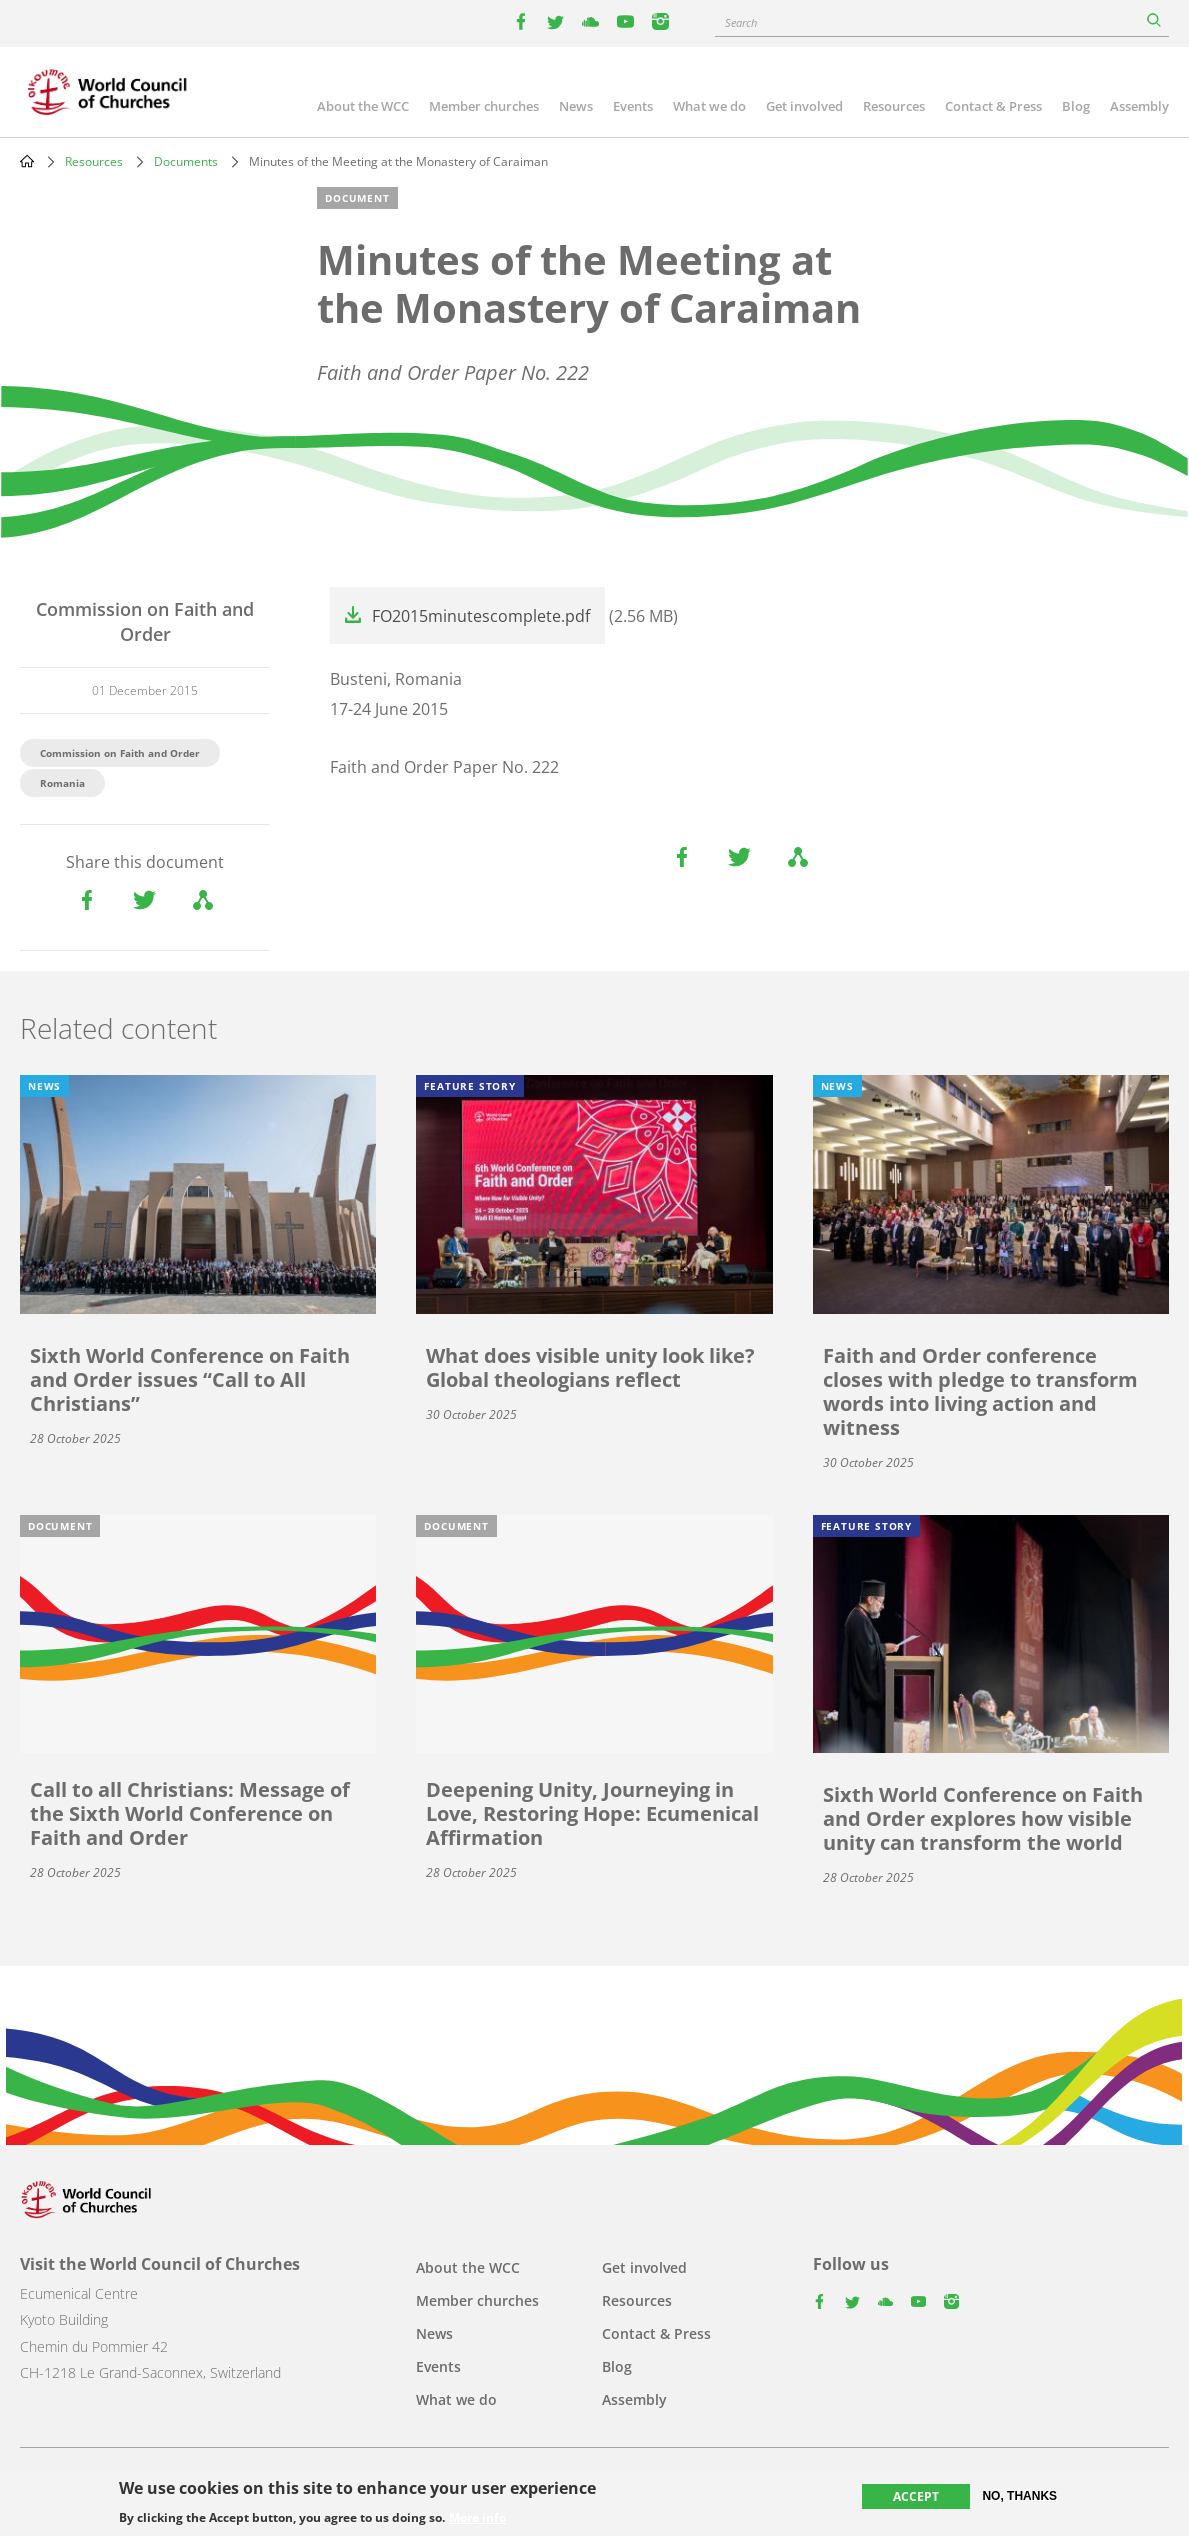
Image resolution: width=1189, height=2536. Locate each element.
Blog (1076, 106)
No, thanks (1019, 2497)
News (576, 106)
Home (27, 161)
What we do (709, 106)
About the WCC (363, 106)
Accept (916, 2497)
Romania (62, 783)
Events (633, 106)
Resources (894, 106)
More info (477, 2519)
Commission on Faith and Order (120, 753)
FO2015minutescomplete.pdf (481, 616)
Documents (186, 161)
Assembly (1139, 106)
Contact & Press (993, 106)
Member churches (484, 106)
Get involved (804, 106)
